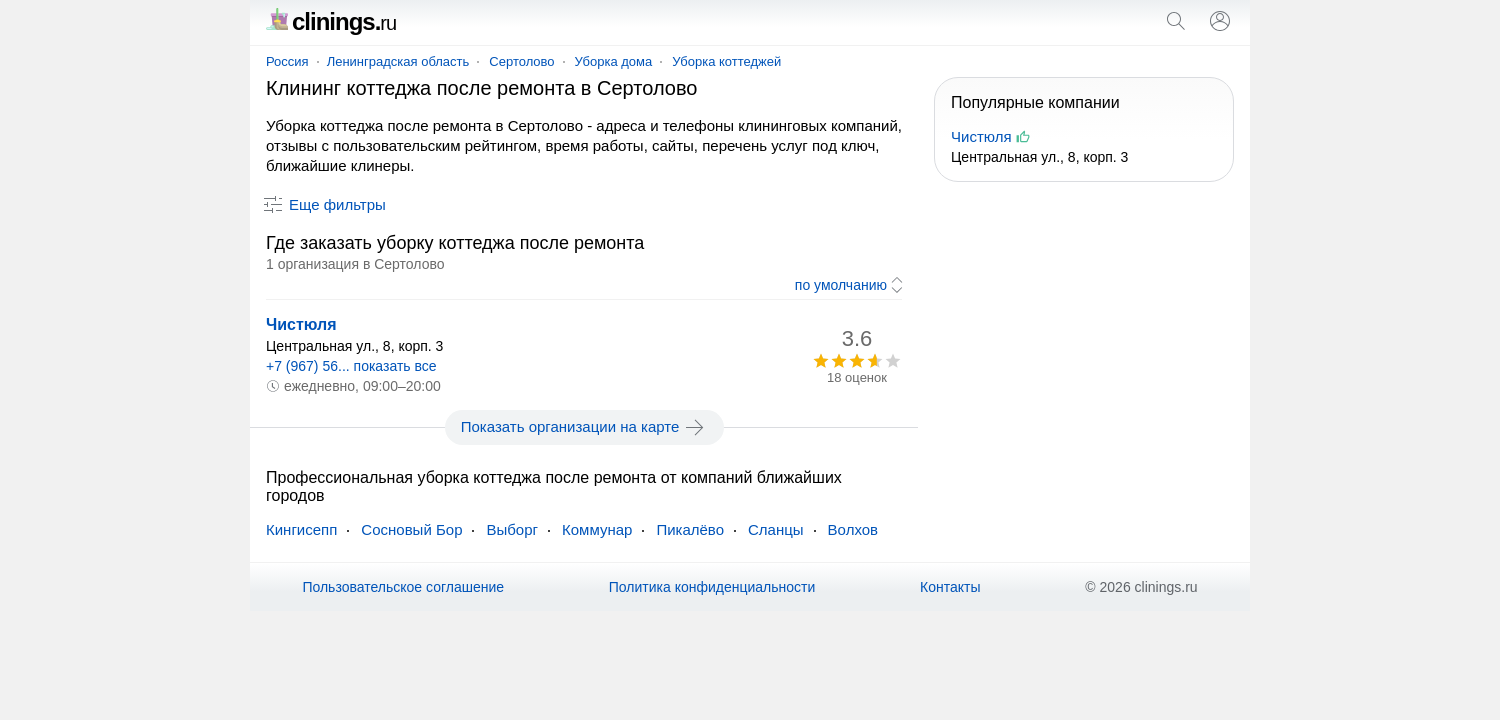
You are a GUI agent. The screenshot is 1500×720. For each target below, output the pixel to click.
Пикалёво (690, 529)
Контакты (950, 587)
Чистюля (301, 324)
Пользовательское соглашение (403, 587)
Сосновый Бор (411, 529)
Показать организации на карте (584, 427)
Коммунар (597, 529)
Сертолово (521, 61)
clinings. (331, 21)
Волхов (853, 529)
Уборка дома (614, 61)
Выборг (512, 529)
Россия (287, 61)
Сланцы (776, 529)
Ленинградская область (398, 61)
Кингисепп (301, 529)
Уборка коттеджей (726, 61)
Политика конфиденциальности (712, 587)
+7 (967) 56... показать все (351, 366)
